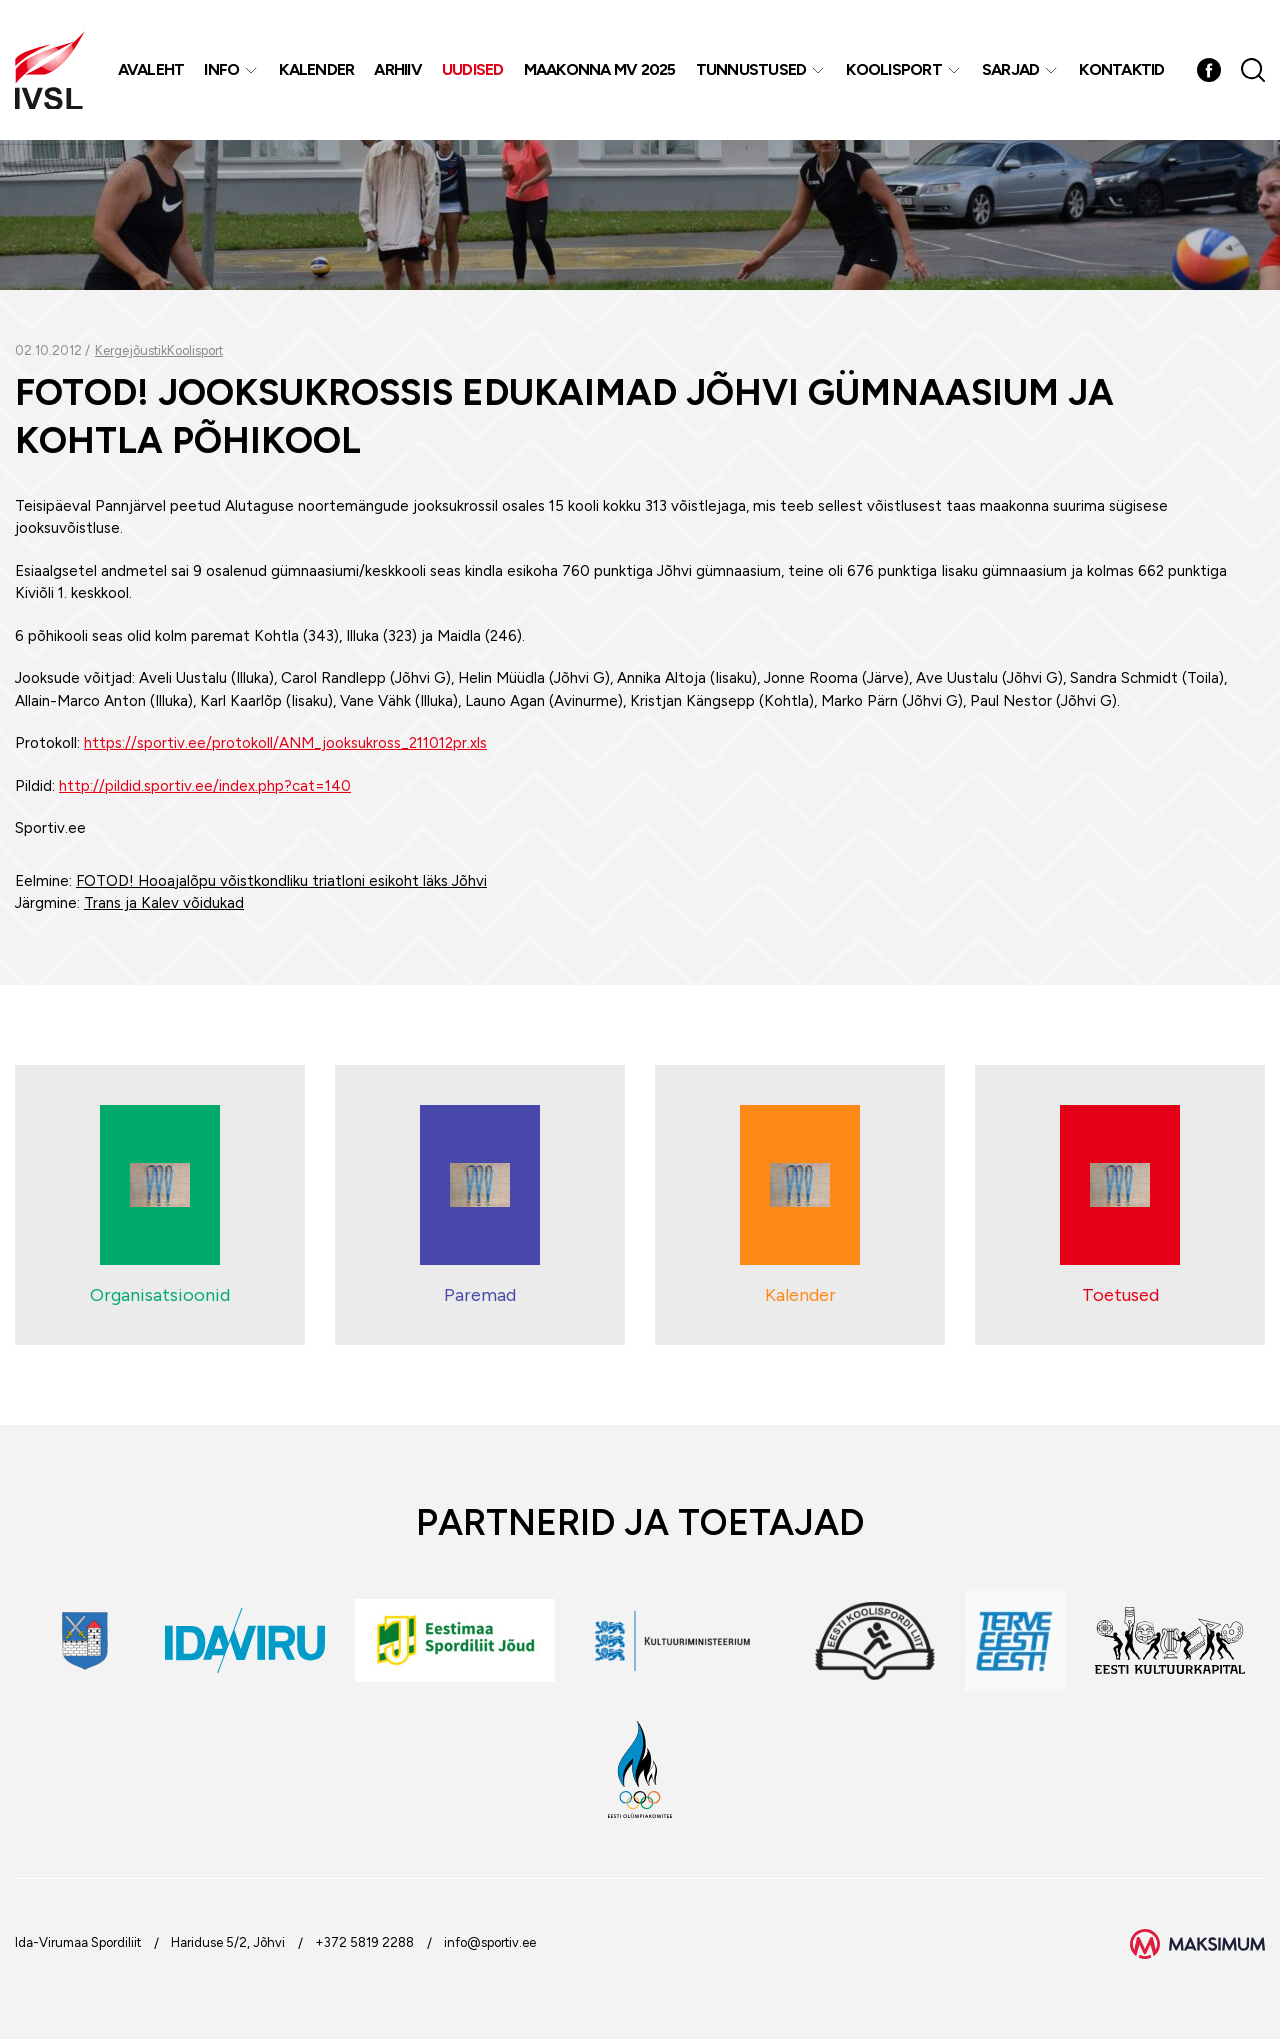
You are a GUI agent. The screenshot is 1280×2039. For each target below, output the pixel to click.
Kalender (316, 69)
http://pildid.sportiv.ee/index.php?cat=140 (205, 786)
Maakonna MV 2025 (600, 69)
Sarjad (1011, 69)
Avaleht (151, 69)
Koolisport (894, 69)
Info (221, 69)
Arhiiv (398, 69)
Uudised (473, 69)
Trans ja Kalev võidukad (164, 903)
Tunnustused (751, 69)
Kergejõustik (131, 350)
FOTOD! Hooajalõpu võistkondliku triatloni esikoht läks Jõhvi (281, 881)
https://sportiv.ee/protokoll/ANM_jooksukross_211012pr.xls (285, 743)
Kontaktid (1121, 69)
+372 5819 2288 (364, 1942)
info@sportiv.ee (490, 1942)
